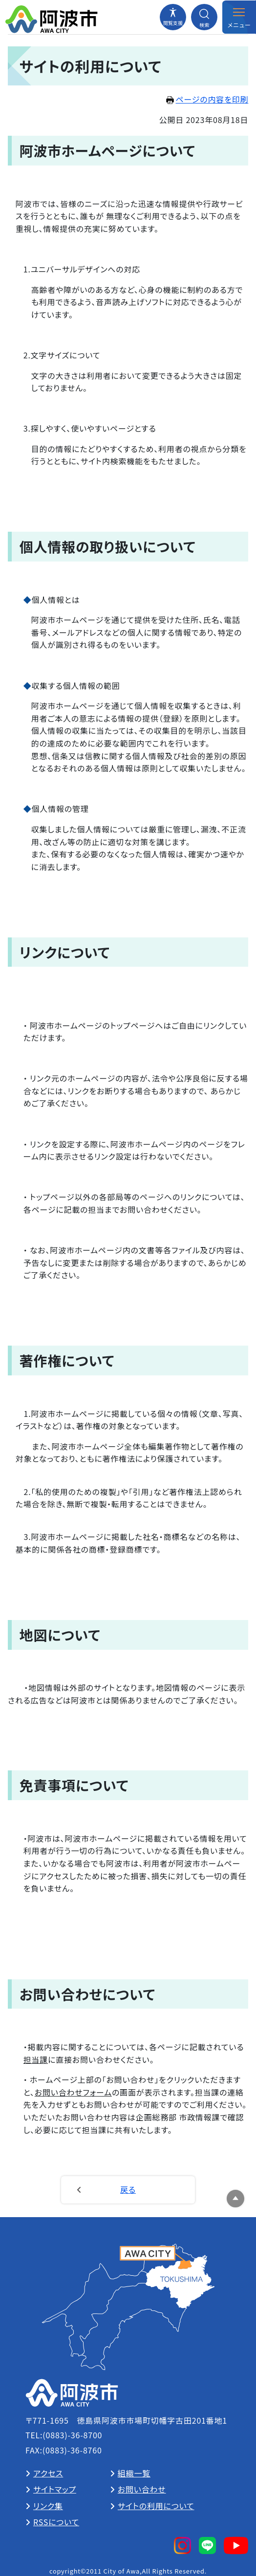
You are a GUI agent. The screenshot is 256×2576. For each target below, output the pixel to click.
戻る (128, 2189)
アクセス (48, 2473)
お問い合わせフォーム (73, 2092)
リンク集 (48, 2506)
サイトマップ (54, 2489)
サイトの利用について (156, 2506)
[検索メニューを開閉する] (204, 17)
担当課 (35, 2059)
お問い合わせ (142, 2489)
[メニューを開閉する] (239, 17)
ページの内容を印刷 (207, 99)
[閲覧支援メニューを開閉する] (173, 17)
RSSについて (56, 2522)
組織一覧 (134, 2473)
